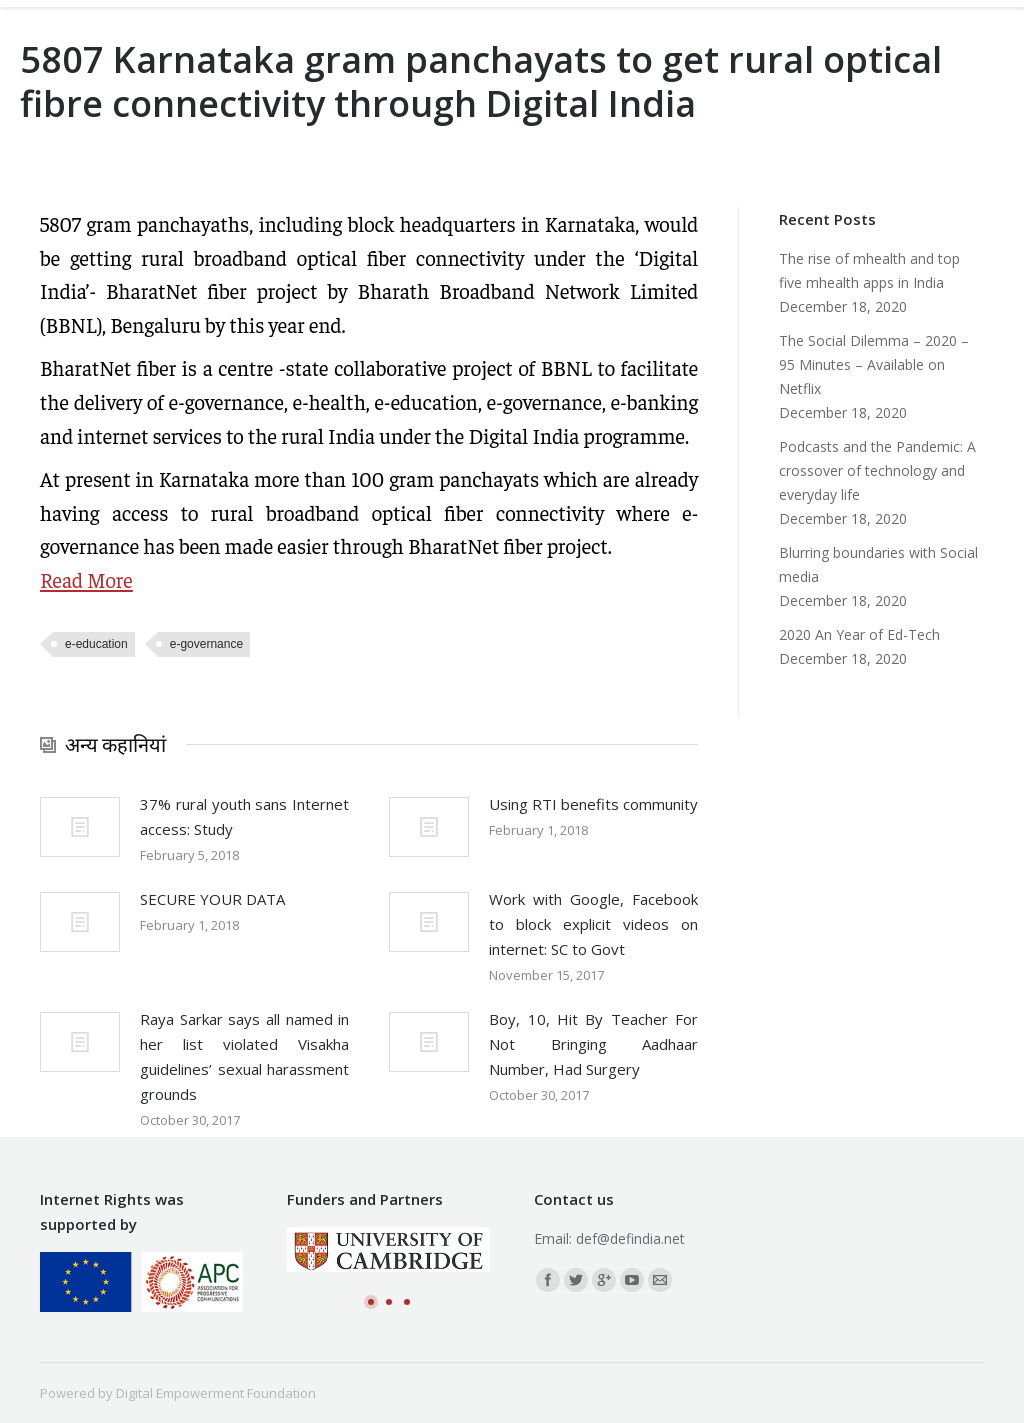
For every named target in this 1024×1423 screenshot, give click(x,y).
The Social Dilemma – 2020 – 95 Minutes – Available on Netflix (874, 364)
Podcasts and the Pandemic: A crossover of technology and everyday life (877, 470)
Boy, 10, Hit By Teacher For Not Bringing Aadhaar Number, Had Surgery (593, 1044)
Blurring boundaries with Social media (878, 564)
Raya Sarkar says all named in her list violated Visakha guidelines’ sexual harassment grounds (244, 1056)
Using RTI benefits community (593, 804)
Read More (86, 579)
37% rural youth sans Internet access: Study (244, 816)
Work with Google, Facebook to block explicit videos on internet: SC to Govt (593, 924)
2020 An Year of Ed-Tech (859, 634)
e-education (96, 644)
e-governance (206, 644)
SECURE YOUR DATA (212, 899)
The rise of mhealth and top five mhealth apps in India (869, 270)
